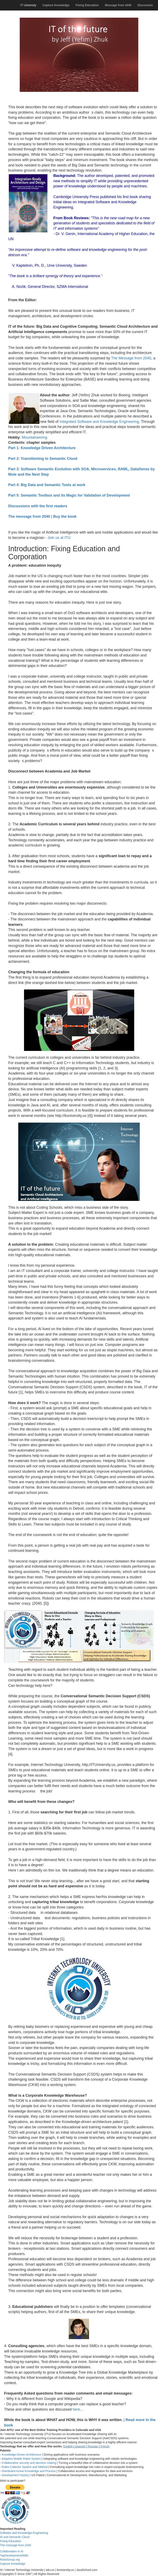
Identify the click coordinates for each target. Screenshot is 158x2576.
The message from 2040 (15, 2545)
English (68, 2446)
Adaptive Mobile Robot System (21, 2458)
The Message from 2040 (131, 358)
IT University (28, 5)
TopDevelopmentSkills (14, 2555)
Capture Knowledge (12, 2563)
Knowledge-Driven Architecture (21, 2454)
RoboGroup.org (10, 2559)
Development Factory (15, 2475)
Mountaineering (34, 437)
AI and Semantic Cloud (14, 2537)
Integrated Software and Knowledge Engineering (99, 422)
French (105, 2446)
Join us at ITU (59, 538)
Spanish (80, 2446)
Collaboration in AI (11, 2551)
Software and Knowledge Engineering (24, 2532)
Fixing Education (10, 2541)
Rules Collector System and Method (25, 2467)
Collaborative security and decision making (29, 2462)
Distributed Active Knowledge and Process (29, 2471)
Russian (93, 2446)
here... (78, 2409)
